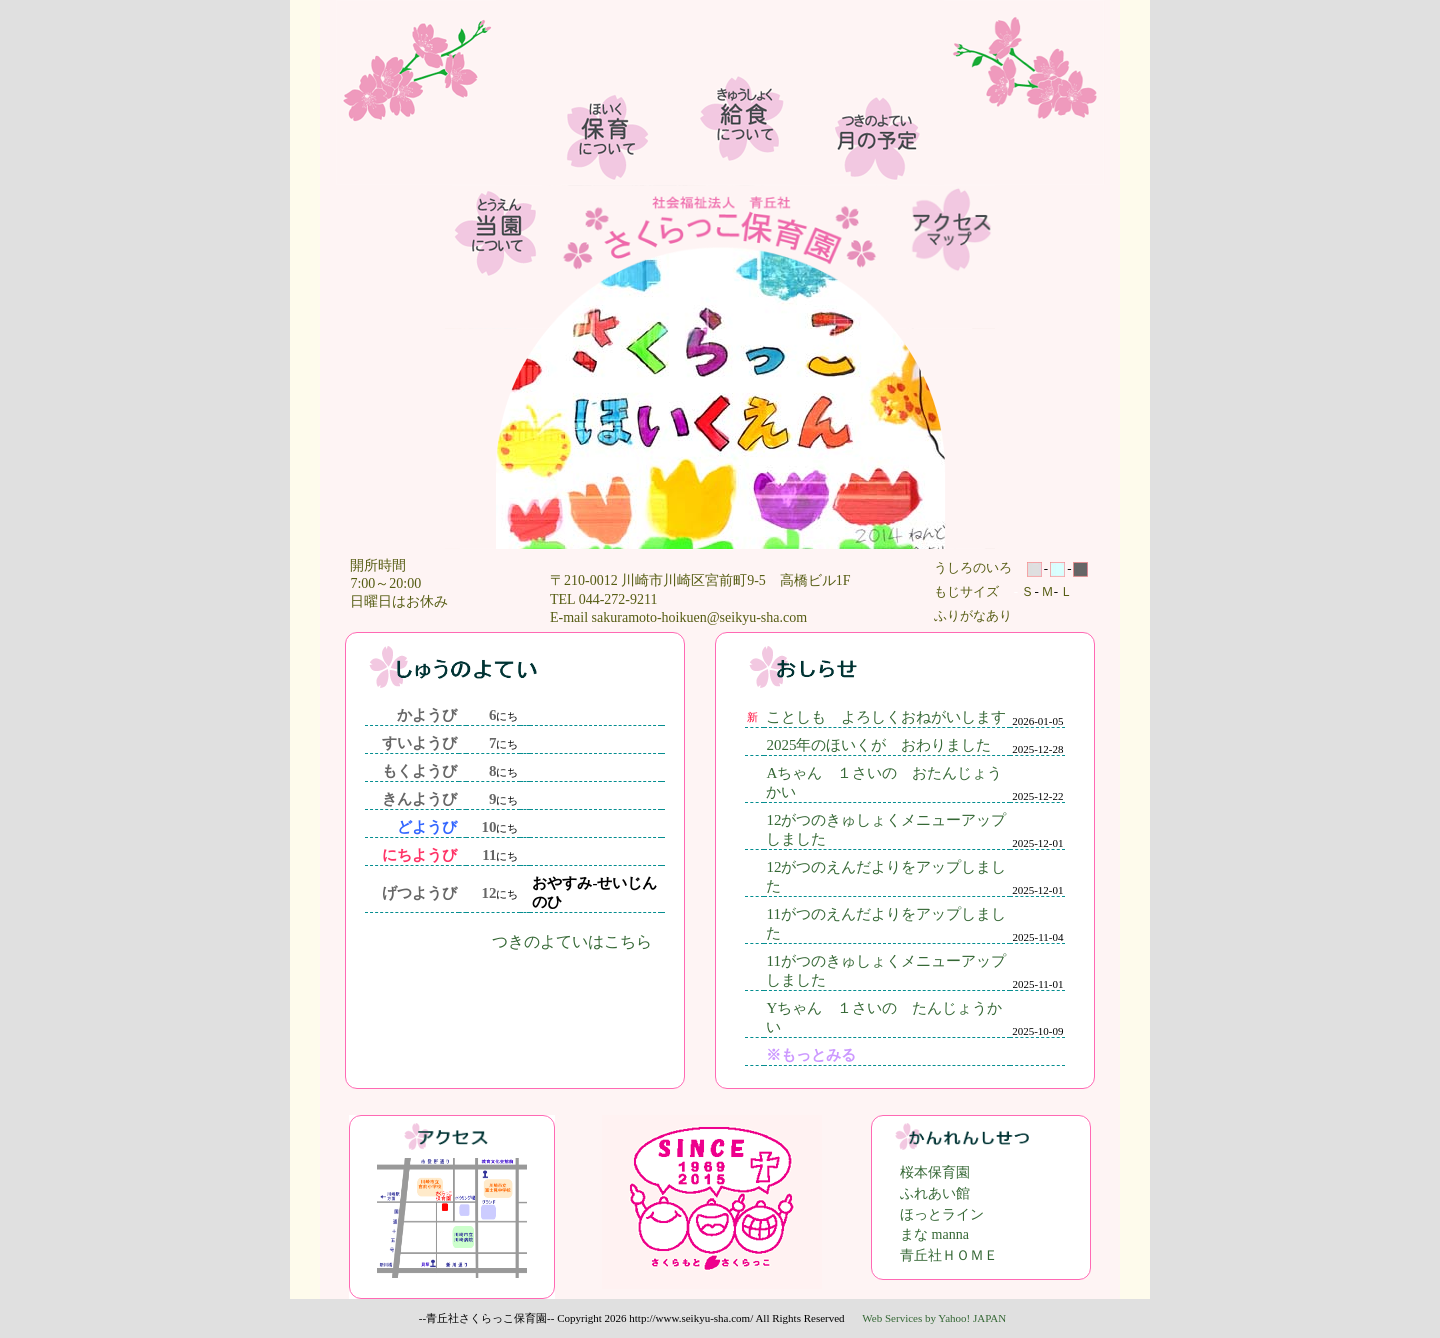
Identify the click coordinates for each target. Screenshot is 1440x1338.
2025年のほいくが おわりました (878, 745)
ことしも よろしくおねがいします (886, 717)
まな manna (934, 1234)
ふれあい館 (935, 1193)
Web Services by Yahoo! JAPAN (934, 1318)
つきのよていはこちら (572, 941)
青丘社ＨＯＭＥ (949, 1255)
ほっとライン (942, 1214)
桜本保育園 (935, 1172)
